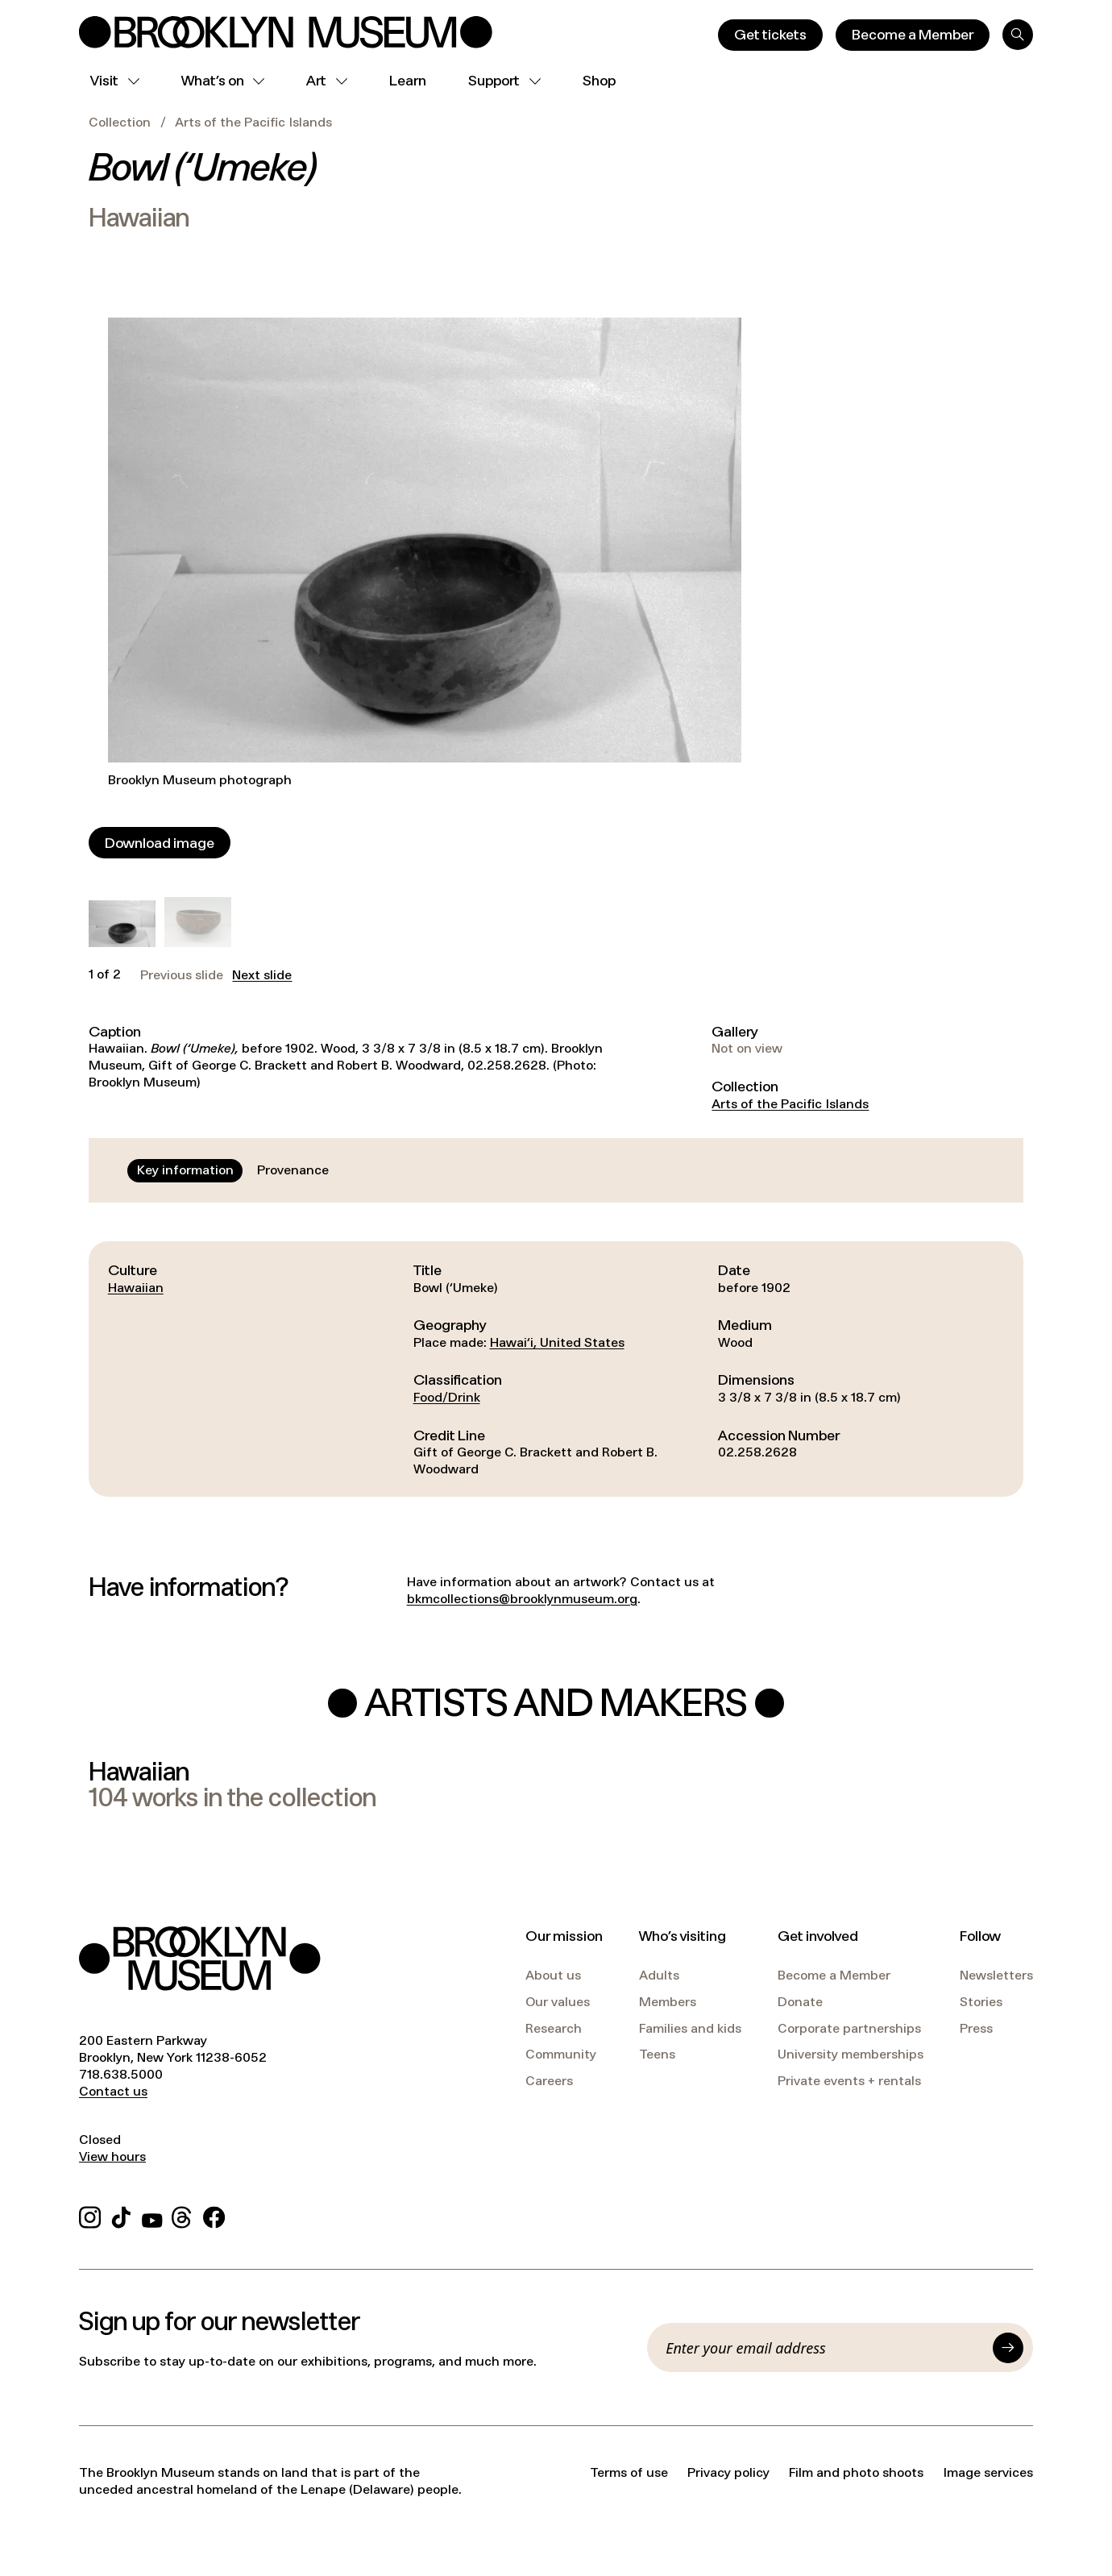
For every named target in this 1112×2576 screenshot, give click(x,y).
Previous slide (181, 975)
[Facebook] (214, 2215)
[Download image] (159, 842)
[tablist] (232, 1170)
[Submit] (1008, 2348)
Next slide (262, 975)
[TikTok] (121, 2215)
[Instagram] (90, 2215)
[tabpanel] (556, 1369)
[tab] (185, 1170)
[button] (122, 923)
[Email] (824, 2348)
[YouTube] (152, 2215)
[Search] (1017, 34)
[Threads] (182, 2215)
